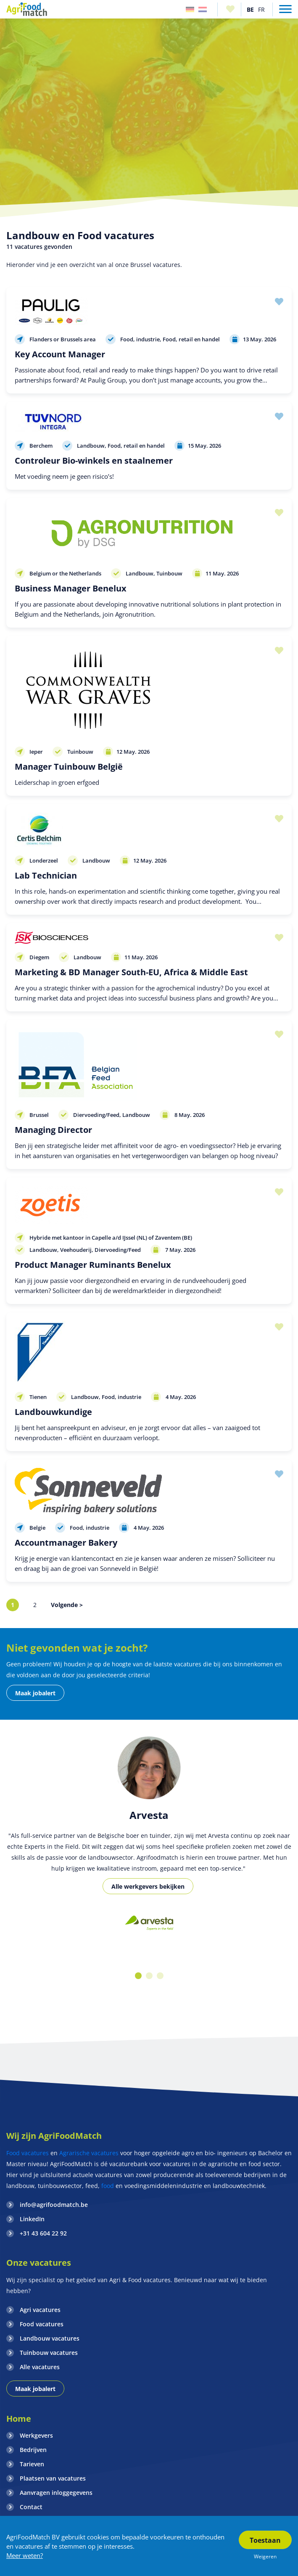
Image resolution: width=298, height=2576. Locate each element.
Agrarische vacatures (89, 2153)
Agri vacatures (40, 2310)
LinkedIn (32, 2219)
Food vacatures (27, 2153)
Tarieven (32, 2464)
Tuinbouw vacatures (49, 2353)
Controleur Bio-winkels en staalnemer (94, 460)
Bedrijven (33, 2450)
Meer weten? (24, 2555)
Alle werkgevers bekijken (148, 1886)
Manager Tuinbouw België (69, 766)
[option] (149, 1924)
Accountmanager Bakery (66, 1542)
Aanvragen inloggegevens (56, 2493)
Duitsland (190, 9)
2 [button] (149, 1975)
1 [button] (138, 1975)
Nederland (202, 9)
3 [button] (160, 1975)
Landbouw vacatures (49, 2338)
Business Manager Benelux (71, 588)
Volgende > (67, 1605)
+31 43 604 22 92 (43, 2233)
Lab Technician (46, 875)
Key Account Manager (60, 354)
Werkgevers (36, 2435)
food (108, 2186)
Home (18, 2418)
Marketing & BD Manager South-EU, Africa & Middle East (131, 972)
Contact (31, 2507)
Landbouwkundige (53, 1411)
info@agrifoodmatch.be (54, 2205)
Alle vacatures (40, 2367)
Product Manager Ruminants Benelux (93, 1264)
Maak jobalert (35, 1693)
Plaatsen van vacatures (53, 2478)
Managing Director (53, 1129)
